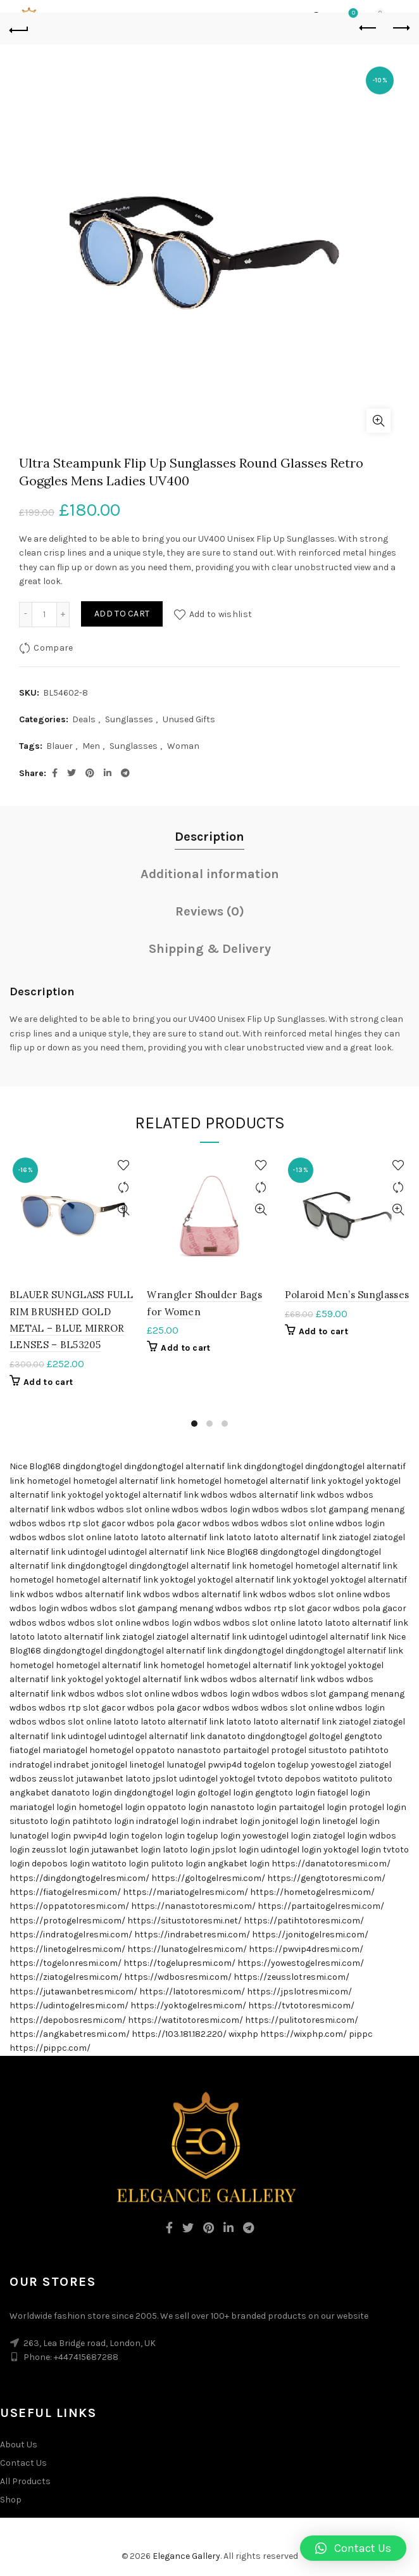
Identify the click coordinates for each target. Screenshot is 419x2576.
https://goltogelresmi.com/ (208, 1878)
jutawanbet (99, 1778)
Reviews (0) (209, 911)
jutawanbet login (126, 1849)
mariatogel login (43, 1807)
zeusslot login (60, 1849)
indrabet (71, 1764)
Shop (11, 2499)
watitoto (340, 1778)
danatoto (226, 1736)
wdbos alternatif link (272, 1494)
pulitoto (376, 1778)
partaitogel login (312, 1807)
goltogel (325, 1736)
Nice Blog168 (35, 1466)
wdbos (214, 1494)
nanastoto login (243, 1807)
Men (91, 746)
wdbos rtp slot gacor (82, 1523)
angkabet (29, 1792)
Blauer (59, 746)
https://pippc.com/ (50, 2048)
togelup (293, 1764)
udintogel (87, 1551)
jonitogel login (291, 1821)
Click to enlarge (378, 421)
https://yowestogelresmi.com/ (300, 1963)
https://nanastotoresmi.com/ (193, 1906)
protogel (288, 1750)
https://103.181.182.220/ (179, 2034)
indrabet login (231, 1821)
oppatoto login (177, 1807)
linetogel (147, 1764)
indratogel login (168, 1821)
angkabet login (239, 1863)
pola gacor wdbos (193, 1523)
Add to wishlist (221, 613)
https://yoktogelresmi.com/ (188, 2005)
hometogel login (111, 1807)
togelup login (214, 1835)
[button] (353, 2548)
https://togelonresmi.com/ (65, 1963)
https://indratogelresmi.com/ (70, 1934)
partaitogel (246, 1750)
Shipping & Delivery (210, 948)
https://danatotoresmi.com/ (331, 1863)
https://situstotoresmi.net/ (184, 1920)
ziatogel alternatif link (201, 1636)
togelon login (158, 1835)
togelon (259, 1764)
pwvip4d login (101, 1835)
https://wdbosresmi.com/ (178, 1977)
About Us (18, 2444)
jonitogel (109, 1764)
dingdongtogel (92, 1466)
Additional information (210, 874)
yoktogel (345, 1481)
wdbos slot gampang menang (342, 1509)
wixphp (243, 2034)
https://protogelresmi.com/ (67, 1920)
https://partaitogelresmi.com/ (321, 1906)
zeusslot (56, 1778)
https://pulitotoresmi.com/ (301, 2020)
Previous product (368, 28)
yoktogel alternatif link (152, 1494)
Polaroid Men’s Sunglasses (347, 1295)
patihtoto (369, 1750)
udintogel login (291, 1849)
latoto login (186, 1849)
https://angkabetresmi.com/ (69, 2034)
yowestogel (334, 1764)
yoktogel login (352, 1849)
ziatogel (355, 1537)
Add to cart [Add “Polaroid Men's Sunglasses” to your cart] (323, 1331)
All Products (25, 2481)
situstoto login (39, 1821)
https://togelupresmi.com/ (179, 1963)
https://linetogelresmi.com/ (67, 1949)
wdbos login (225, 1509)
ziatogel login (340, 1835)
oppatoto (155, 1750)
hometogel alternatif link (124, 1481)
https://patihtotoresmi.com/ (304, 1920)
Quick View (123, 1210)
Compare (53, 647)
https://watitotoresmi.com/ (185, 2020)
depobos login (61, 1863)
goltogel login (225, 1792)
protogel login (377, 1807)
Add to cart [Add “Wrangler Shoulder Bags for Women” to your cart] (185, 1347)
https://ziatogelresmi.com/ (65, 1977)
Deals (84, 719)
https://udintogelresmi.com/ (68, 2005)
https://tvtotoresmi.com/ (301, 2005)
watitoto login (120, 1863)
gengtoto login (285, 1792)
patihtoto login (103, 1821)
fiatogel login (343, 1792)
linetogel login (351, 1821)
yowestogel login (276, 1835)
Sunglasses (129, 719)
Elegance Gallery (186, 2556)
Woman (183, 746)
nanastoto (199, 1750)
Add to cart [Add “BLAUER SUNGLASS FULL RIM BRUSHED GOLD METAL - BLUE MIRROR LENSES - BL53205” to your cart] (48, 1382)
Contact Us (23, 2463)
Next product (400, 28)
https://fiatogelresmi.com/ (65, 1892)
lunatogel (186, 1764)
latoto (126, 1537)
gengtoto (363, 1736)
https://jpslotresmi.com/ (299, 1991)
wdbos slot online (133, 1509)
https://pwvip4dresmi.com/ (306, 1949)
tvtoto (270, 1778)
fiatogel (25, 1750)
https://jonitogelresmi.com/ (310, 1934)
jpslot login (235, 1849)
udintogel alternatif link (156, 1551)
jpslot (165, 1778)
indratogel (30, 1764)
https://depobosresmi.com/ (67, 2020)
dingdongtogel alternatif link (183, 1466)
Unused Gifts (189, 719)
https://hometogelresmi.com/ (312, 1892)
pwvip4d (225, 1764)
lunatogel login (40, 1835)
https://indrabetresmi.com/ (192, 1934)
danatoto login (81, 1792)
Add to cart (121, 613)
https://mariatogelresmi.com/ (185, 1892)
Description (209, 836)
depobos (303, 1778)
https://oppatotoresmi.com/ (69, 1906)
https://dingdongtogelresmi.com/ (79, 1878)
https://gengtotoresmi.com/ (326, 1878)
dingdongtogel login (155, 1792)
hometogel (49, 1481)
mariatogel (64, 1750)
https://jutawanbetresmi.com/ (73, 1991)
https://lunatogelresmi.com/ (187, 1949)
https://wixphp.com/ (303, 2034)
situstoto (327, 1750)
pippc (361, 2034)
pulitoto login (178, 1863)
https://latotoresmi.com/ (192, 1991)
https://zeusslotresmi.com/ (291, 1977)
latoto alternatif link (182, 1537)
